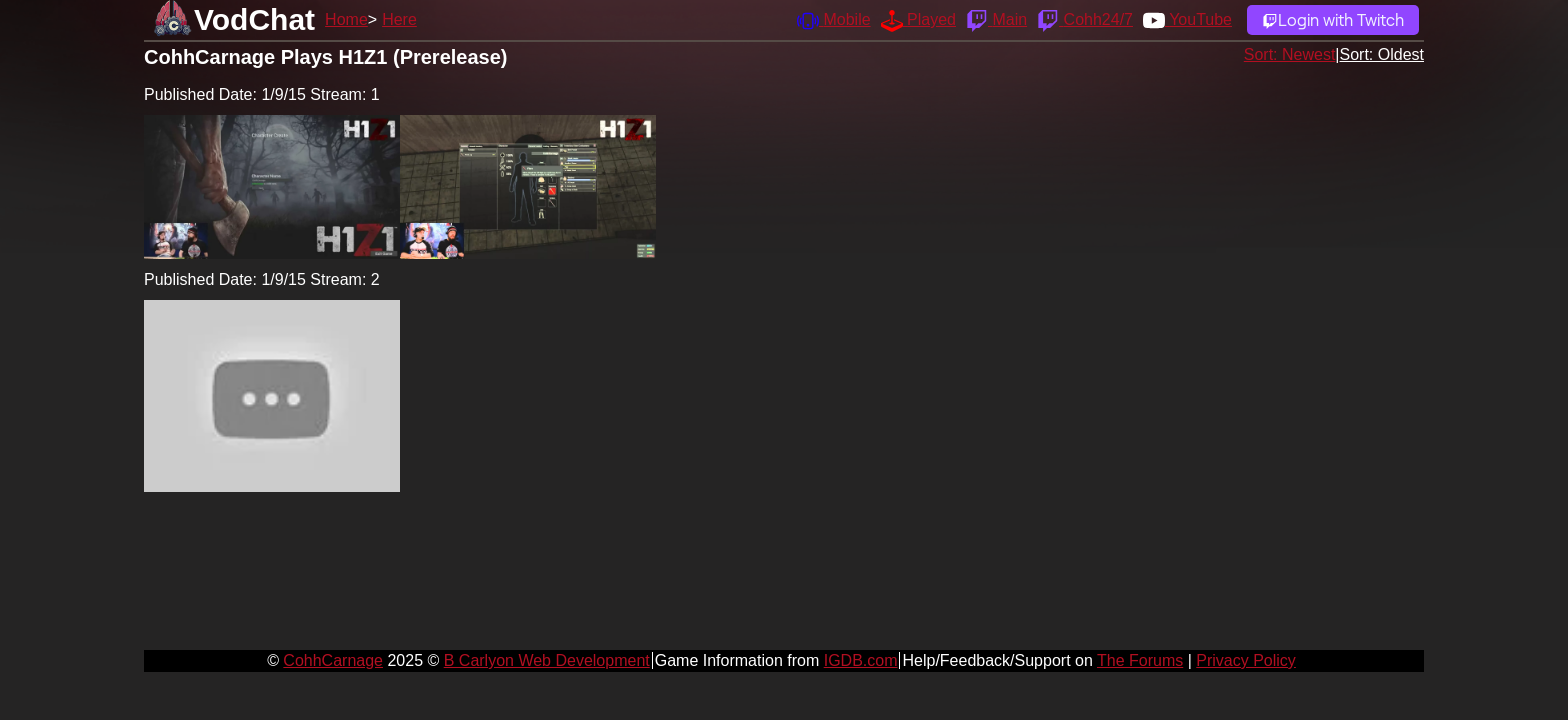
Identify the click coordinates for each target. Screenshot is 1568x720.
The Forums (1140, 660)
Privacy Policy (1246, 660)
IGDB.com (861, 660)
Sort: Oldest (1382, 54)
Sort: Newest (1290, 54)
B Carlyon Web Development (547, 660)
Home (346, 19)
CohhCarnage (333, 660)
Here (399, 19)
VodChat (254, 19)
